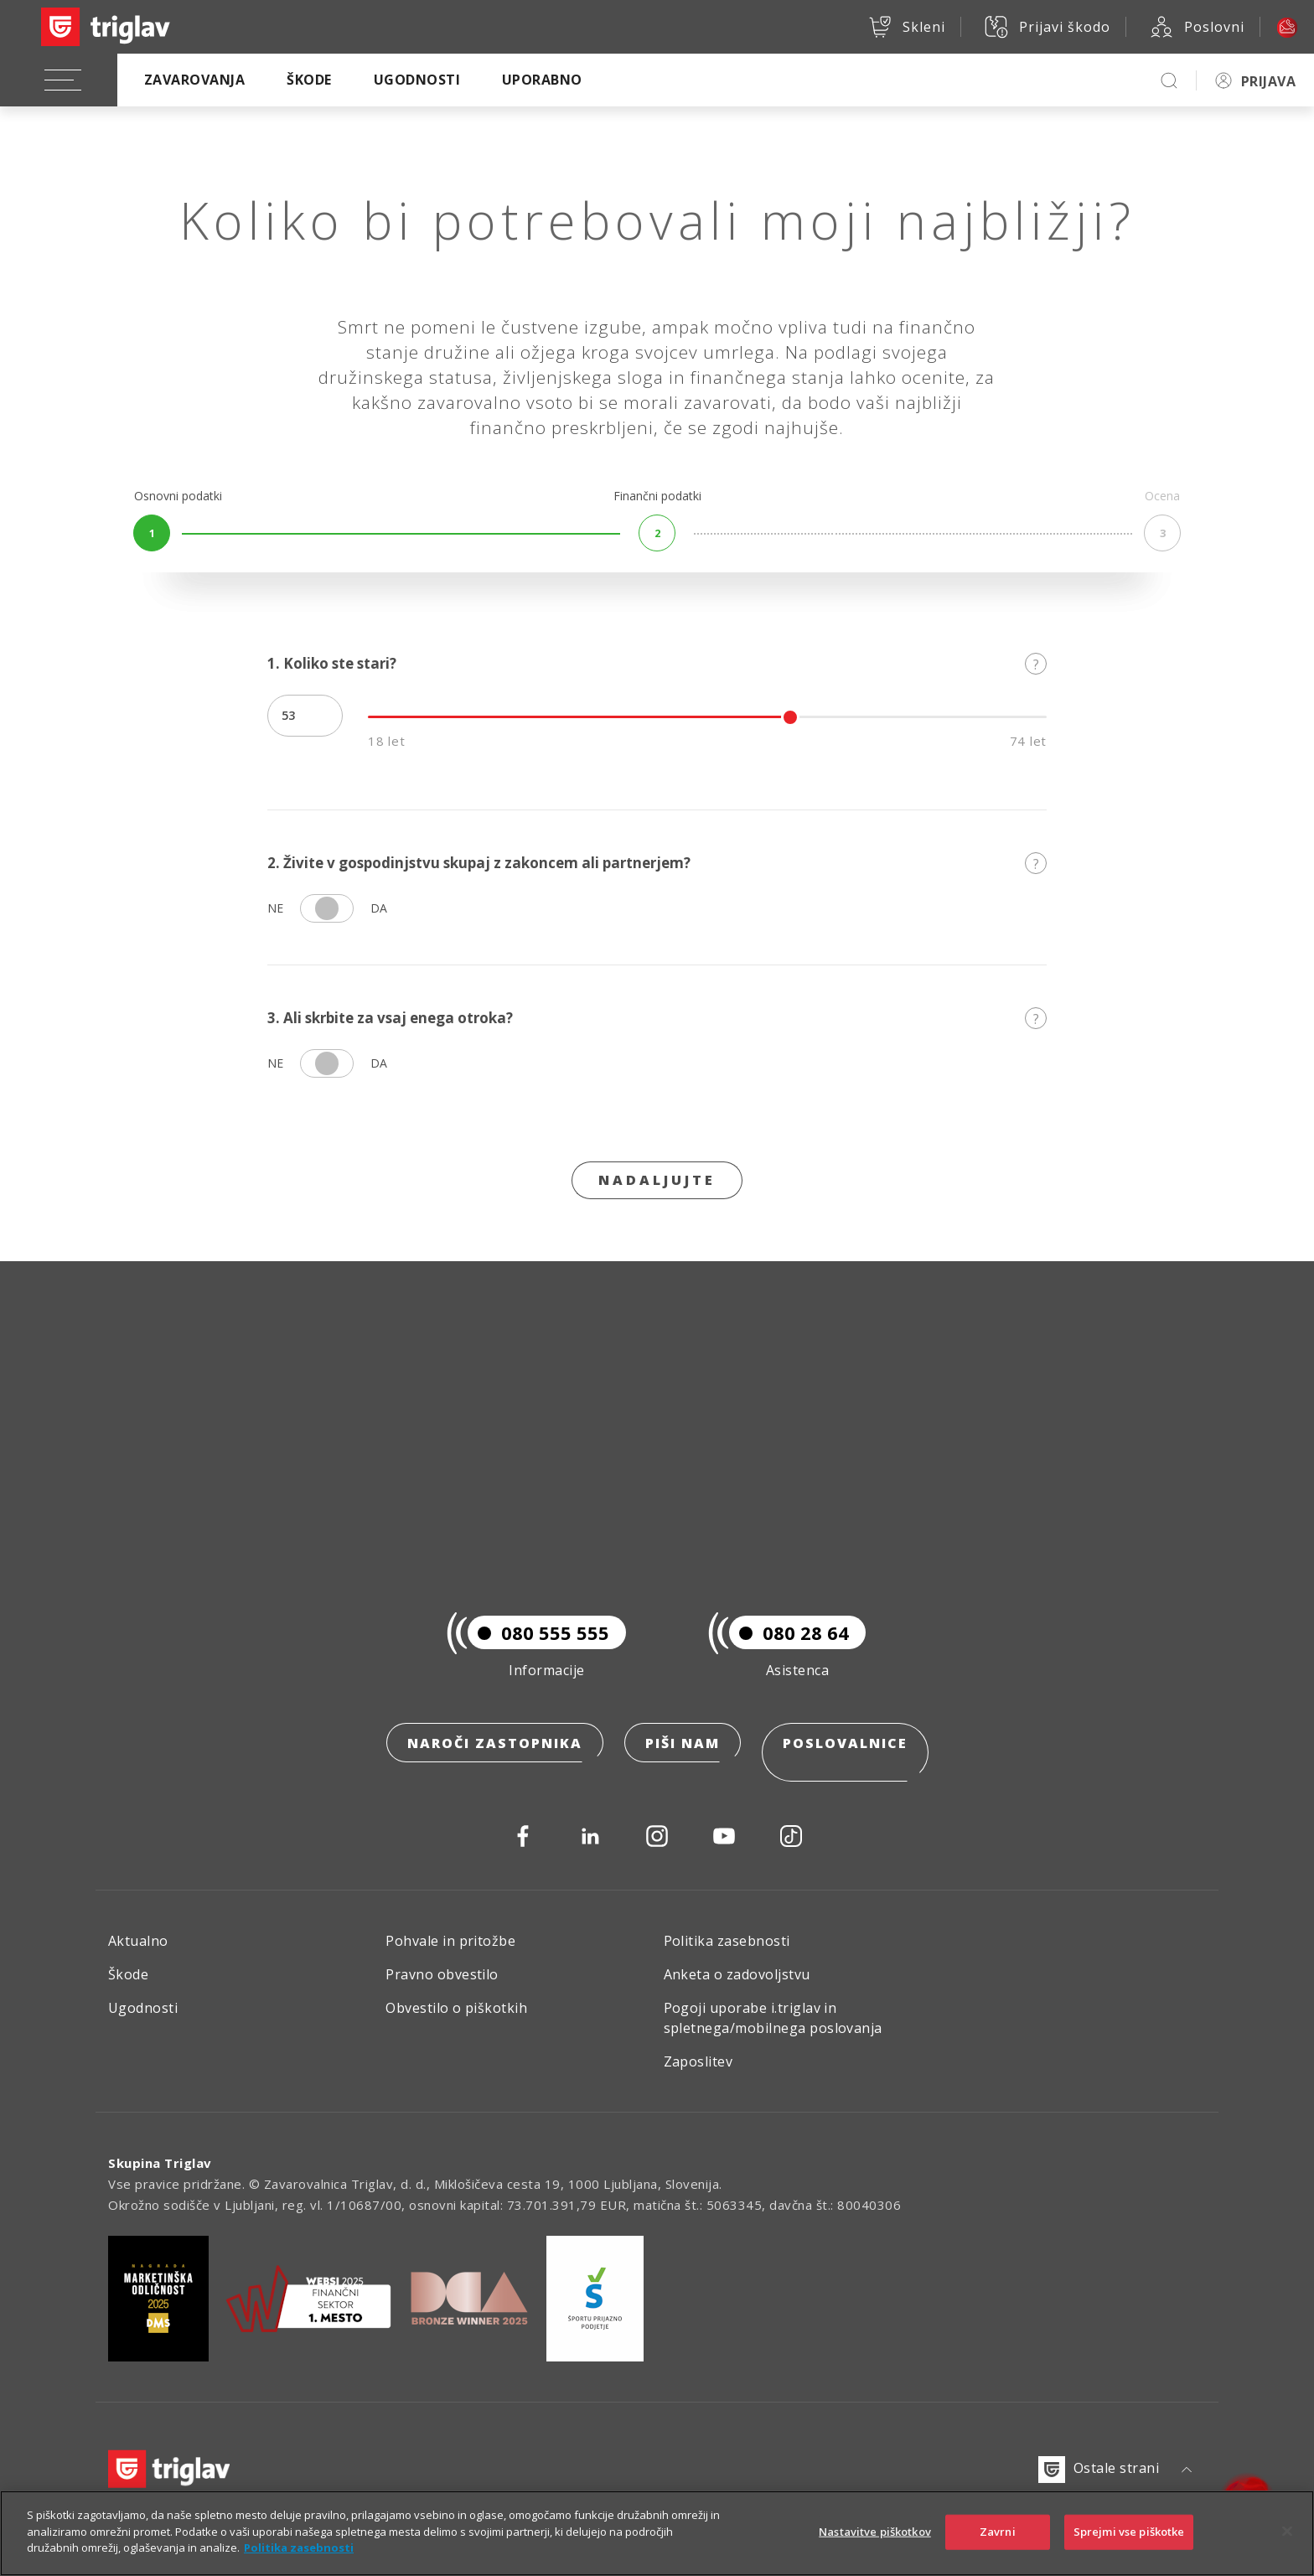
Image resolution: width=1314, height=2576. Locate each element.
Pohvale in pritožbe (450, 1941)
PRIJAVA (1268, 81)
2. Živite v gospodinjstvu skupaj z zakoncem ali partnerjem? (657, 862)
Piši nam (682, 1762)
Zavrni (998, 2531)
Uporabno (542, 79)
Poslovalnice (845, 1762)
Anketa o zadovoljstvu (737, 1974)
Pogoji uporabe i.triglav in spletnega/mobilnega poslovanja (773, 2018)
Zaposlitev (698, 2061)
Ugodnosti (417, 79)
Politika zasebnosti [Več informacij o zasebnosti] (299, 2547)
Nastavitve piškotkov (875, 2531)
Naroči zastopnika (494, 1762)
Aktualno (138, 1941)
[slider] (790, 717)
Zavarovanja (194, 79)
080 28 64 (789, 1651)
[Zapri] (1287, 2531)
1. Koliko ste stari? (657, 663)
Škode (309, 79)
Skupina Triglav (160, 2162)
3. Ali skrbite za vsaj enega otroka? (657, 1017)
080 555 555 (538, 1651)
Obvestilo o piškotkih (456, 2008)
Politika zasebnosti (727, 1941)
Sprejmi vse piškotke (1129, 2531)
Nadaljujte (657, 1180)
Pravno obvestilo (442, 1974)
